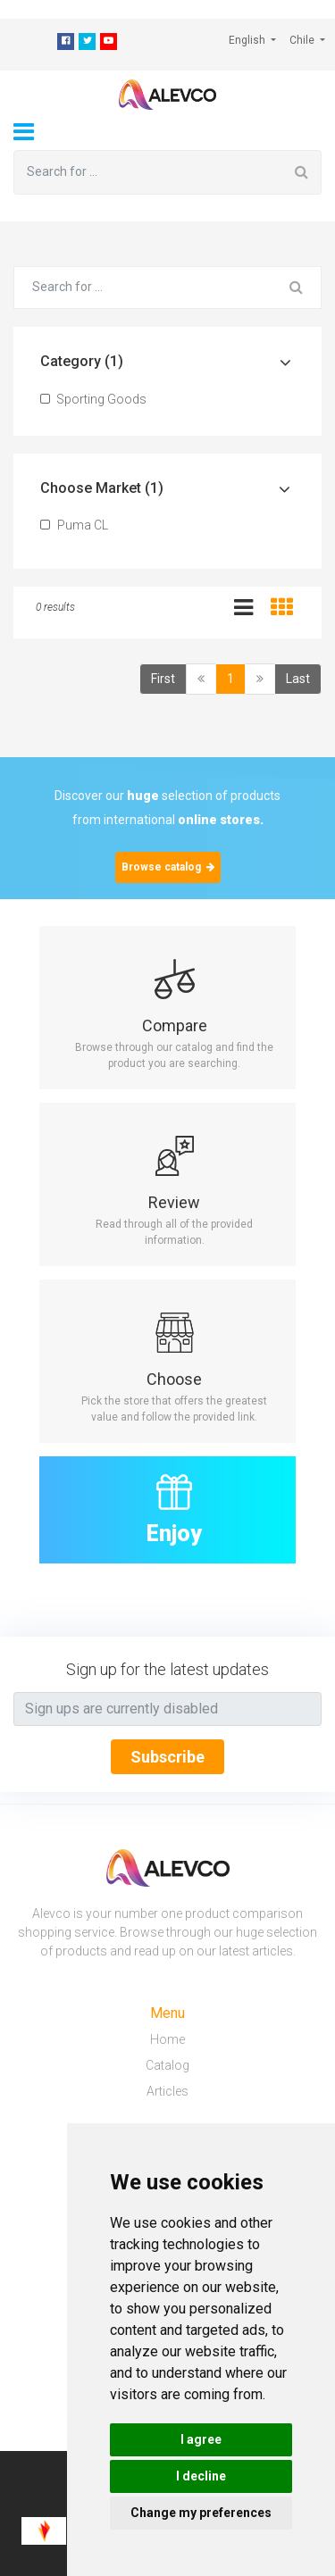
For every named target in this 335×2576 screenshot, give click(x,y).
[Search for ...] (148, 172)
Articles (167, 2091)
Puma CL (74, 525)
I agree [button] (201, 2439)
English (248, 40)
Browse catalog (167, 867)
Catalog (167, 2065)
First (163, 678)
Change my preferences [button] (201, 2512)
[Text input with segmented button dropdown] (167, 1709)
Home (167, 2039)
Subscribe (167, 1756)
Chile (303, 40)
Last (298, 678)
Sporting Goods (93, 399)
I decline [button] (201, 2476)
